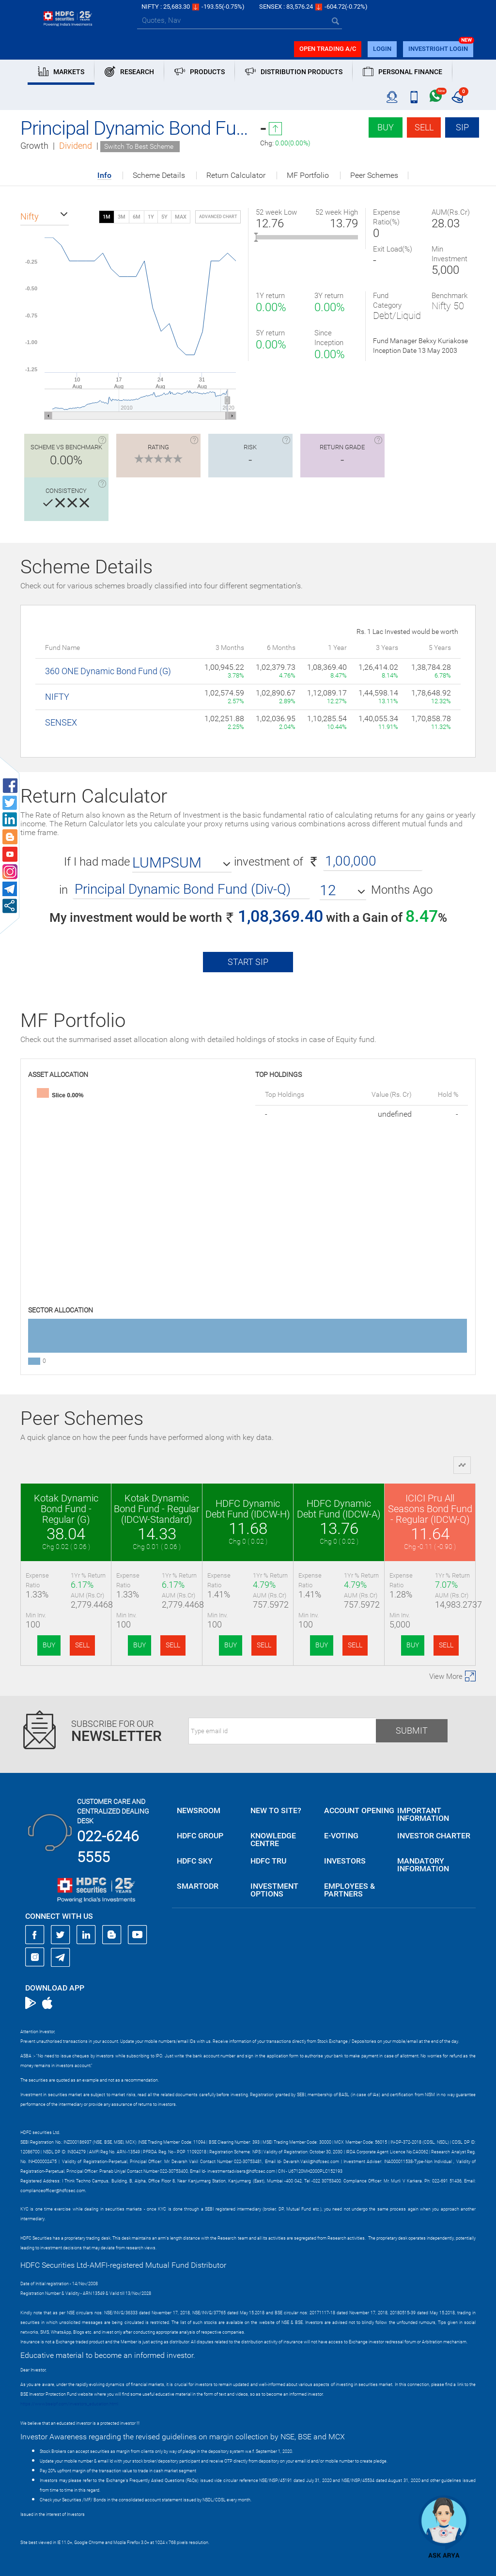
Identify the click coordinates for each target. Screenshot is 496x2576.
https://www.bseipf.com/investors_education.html (69, 2404)
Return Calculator (235, 175)
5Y (164, 217)
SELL (82, 1645)
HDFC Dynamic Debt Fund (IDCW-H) (247, 1509)
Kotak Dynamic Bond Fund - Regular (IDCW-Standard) (157, 1508)
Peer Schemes (374, 175)
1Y (151, 217)
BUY (49, 1645)
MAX (180, 217)
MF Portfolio (308, 175)
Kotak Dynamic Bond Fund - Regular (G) (66, 1508)
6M (136, 217)
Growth (34, 146)
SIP (462, 127)
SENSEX (61, 722)
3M (121, 217)
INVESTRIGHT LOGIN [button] (438, 48)
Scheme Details (159, 175)
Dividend (75, 146)
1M (106, 217)
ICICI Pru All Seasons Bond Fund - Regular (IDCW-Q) (430, 1508)
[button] (44, 216)
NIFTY (57, 697)
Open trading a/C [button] (327, 48)
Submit (412, 1730)
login (382, 48)
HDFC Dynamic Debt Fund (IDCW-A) (339, 1509)
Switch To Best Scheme (138, 146)
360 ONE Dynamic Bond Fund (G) (108, 671)
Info (104, 176)
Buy (385, 127)
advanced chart (218, 216)
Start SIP (248, 962)
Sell (424, 127)
